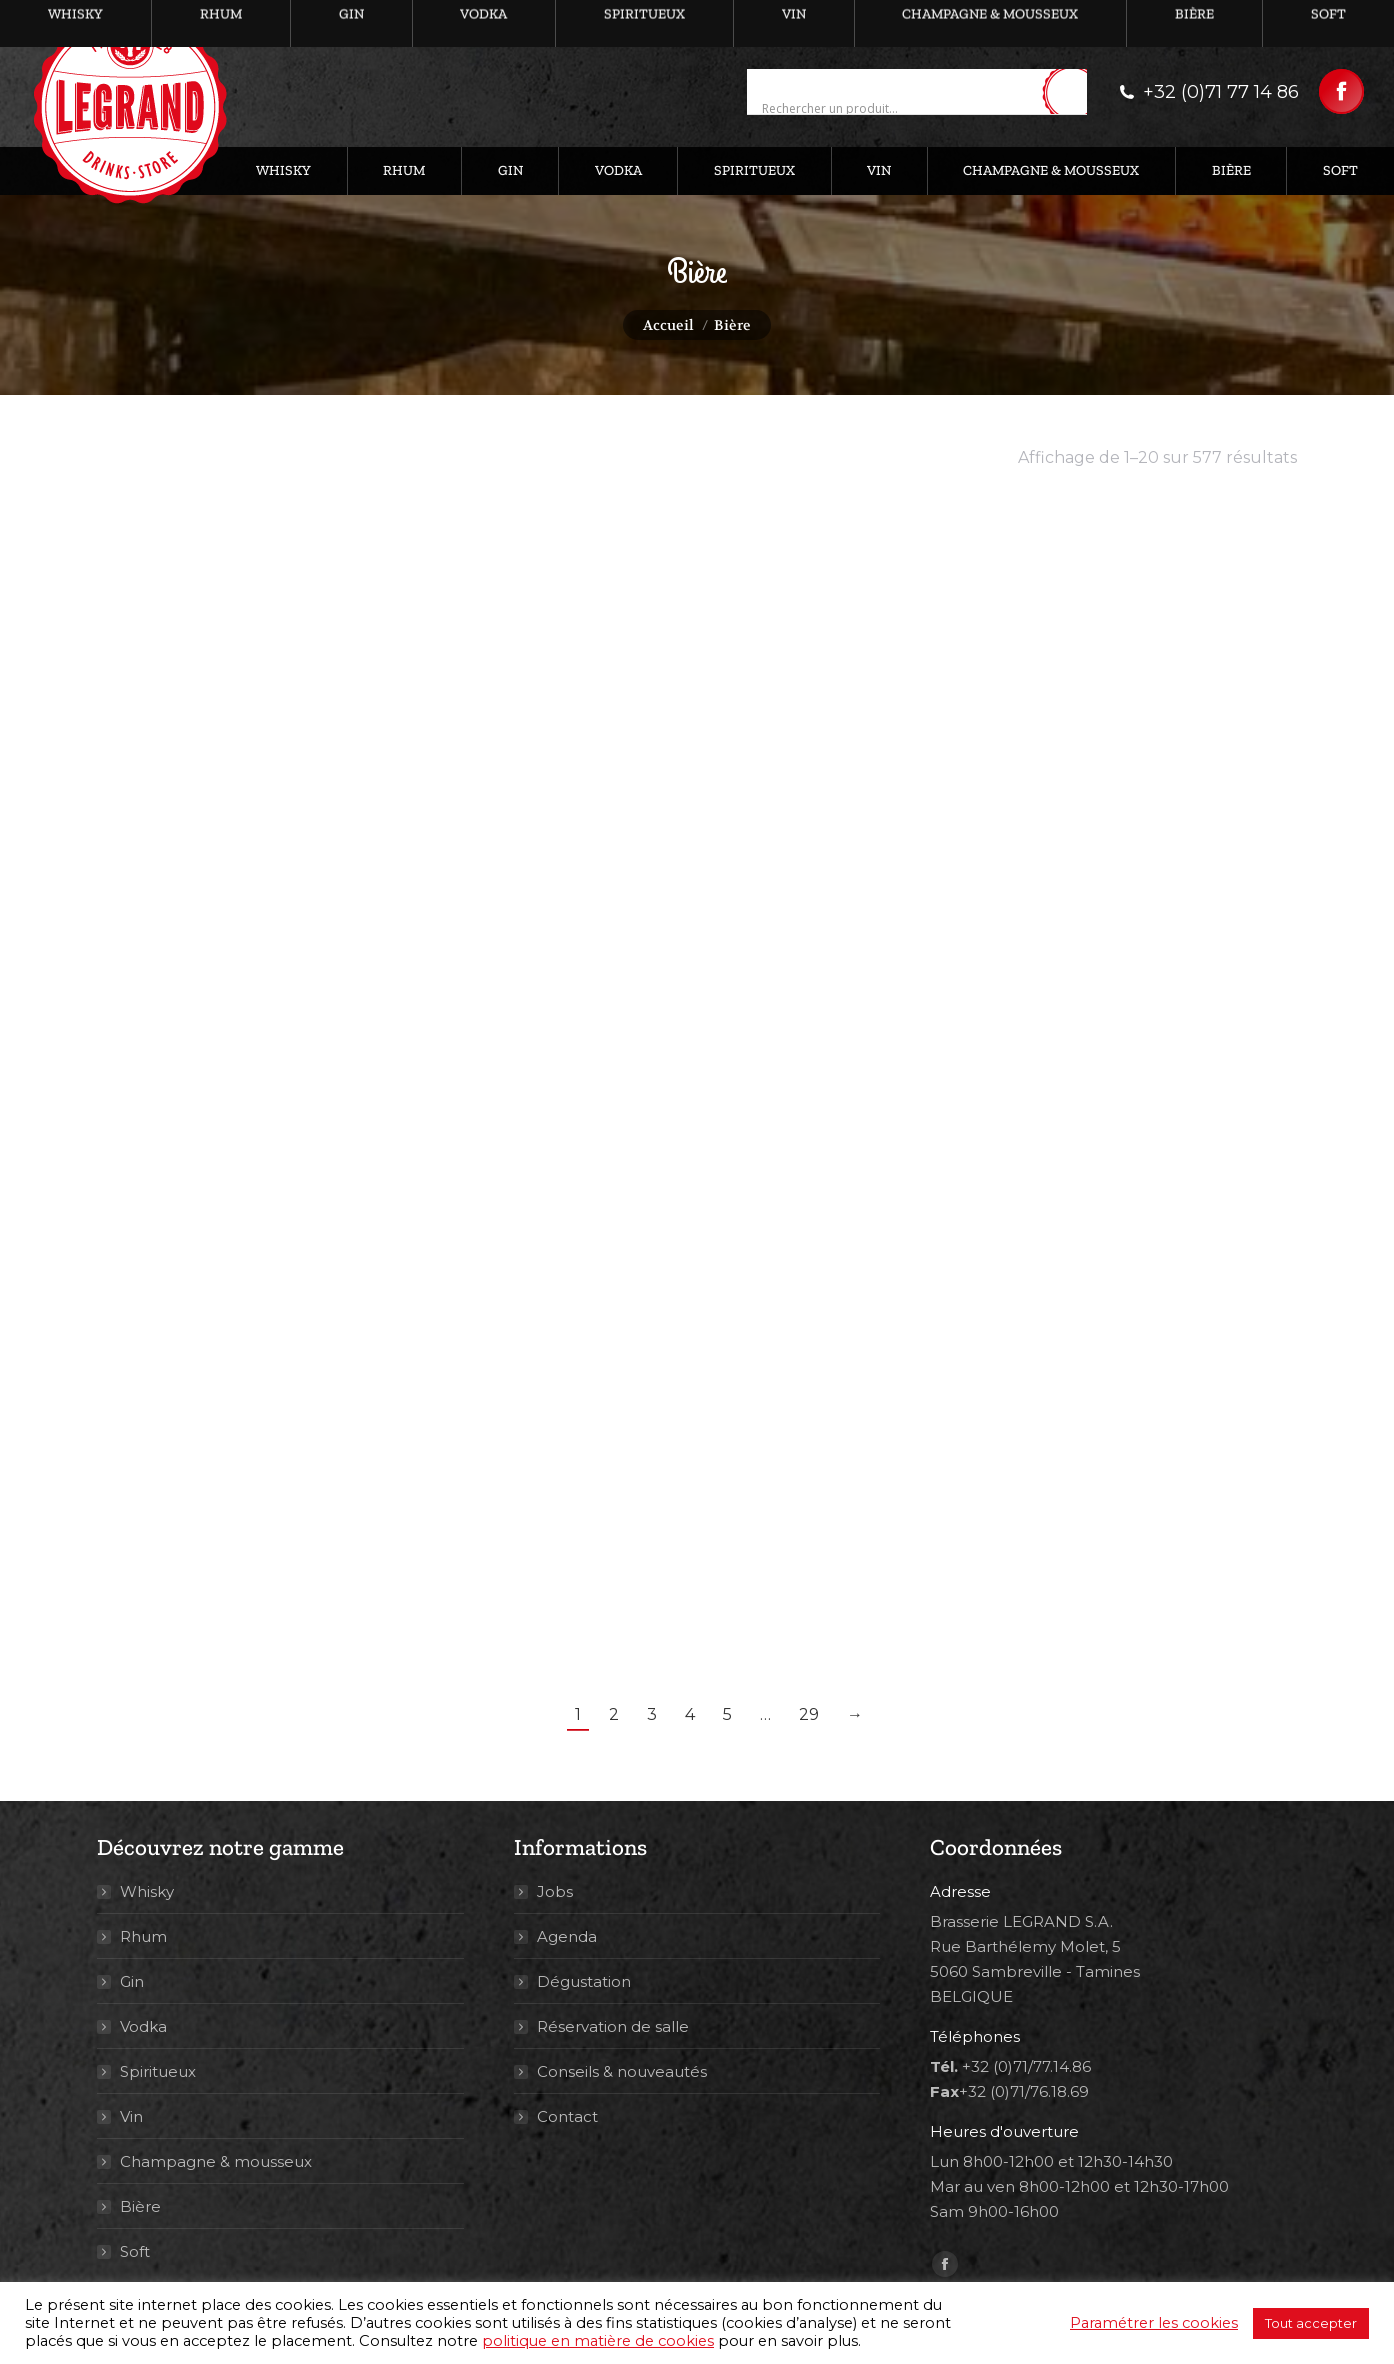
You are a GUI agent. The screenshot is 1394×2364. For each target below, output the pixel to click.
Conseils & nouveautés (622, 2071)
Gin (132, 1981)
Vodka (143, 2026)
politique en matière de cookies (598, 2341)
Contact (567, 2116)
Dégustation (584, 1981)
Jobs (555, 1891)
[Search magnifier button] (1072, 93)
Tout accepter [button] (1311, 2323)
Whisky (147, 1891)
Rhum (143, 1936)
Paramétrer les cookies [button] (1154, 2323)
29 (809, 1714)
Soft (135, 2251)
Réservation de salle (613, 2026)
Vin (131, 2116)
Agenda (567, 1936)
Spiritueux (158, 2071)
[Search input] (899, 108)
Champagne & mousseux (216, 2161)
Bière (140, 2206)
